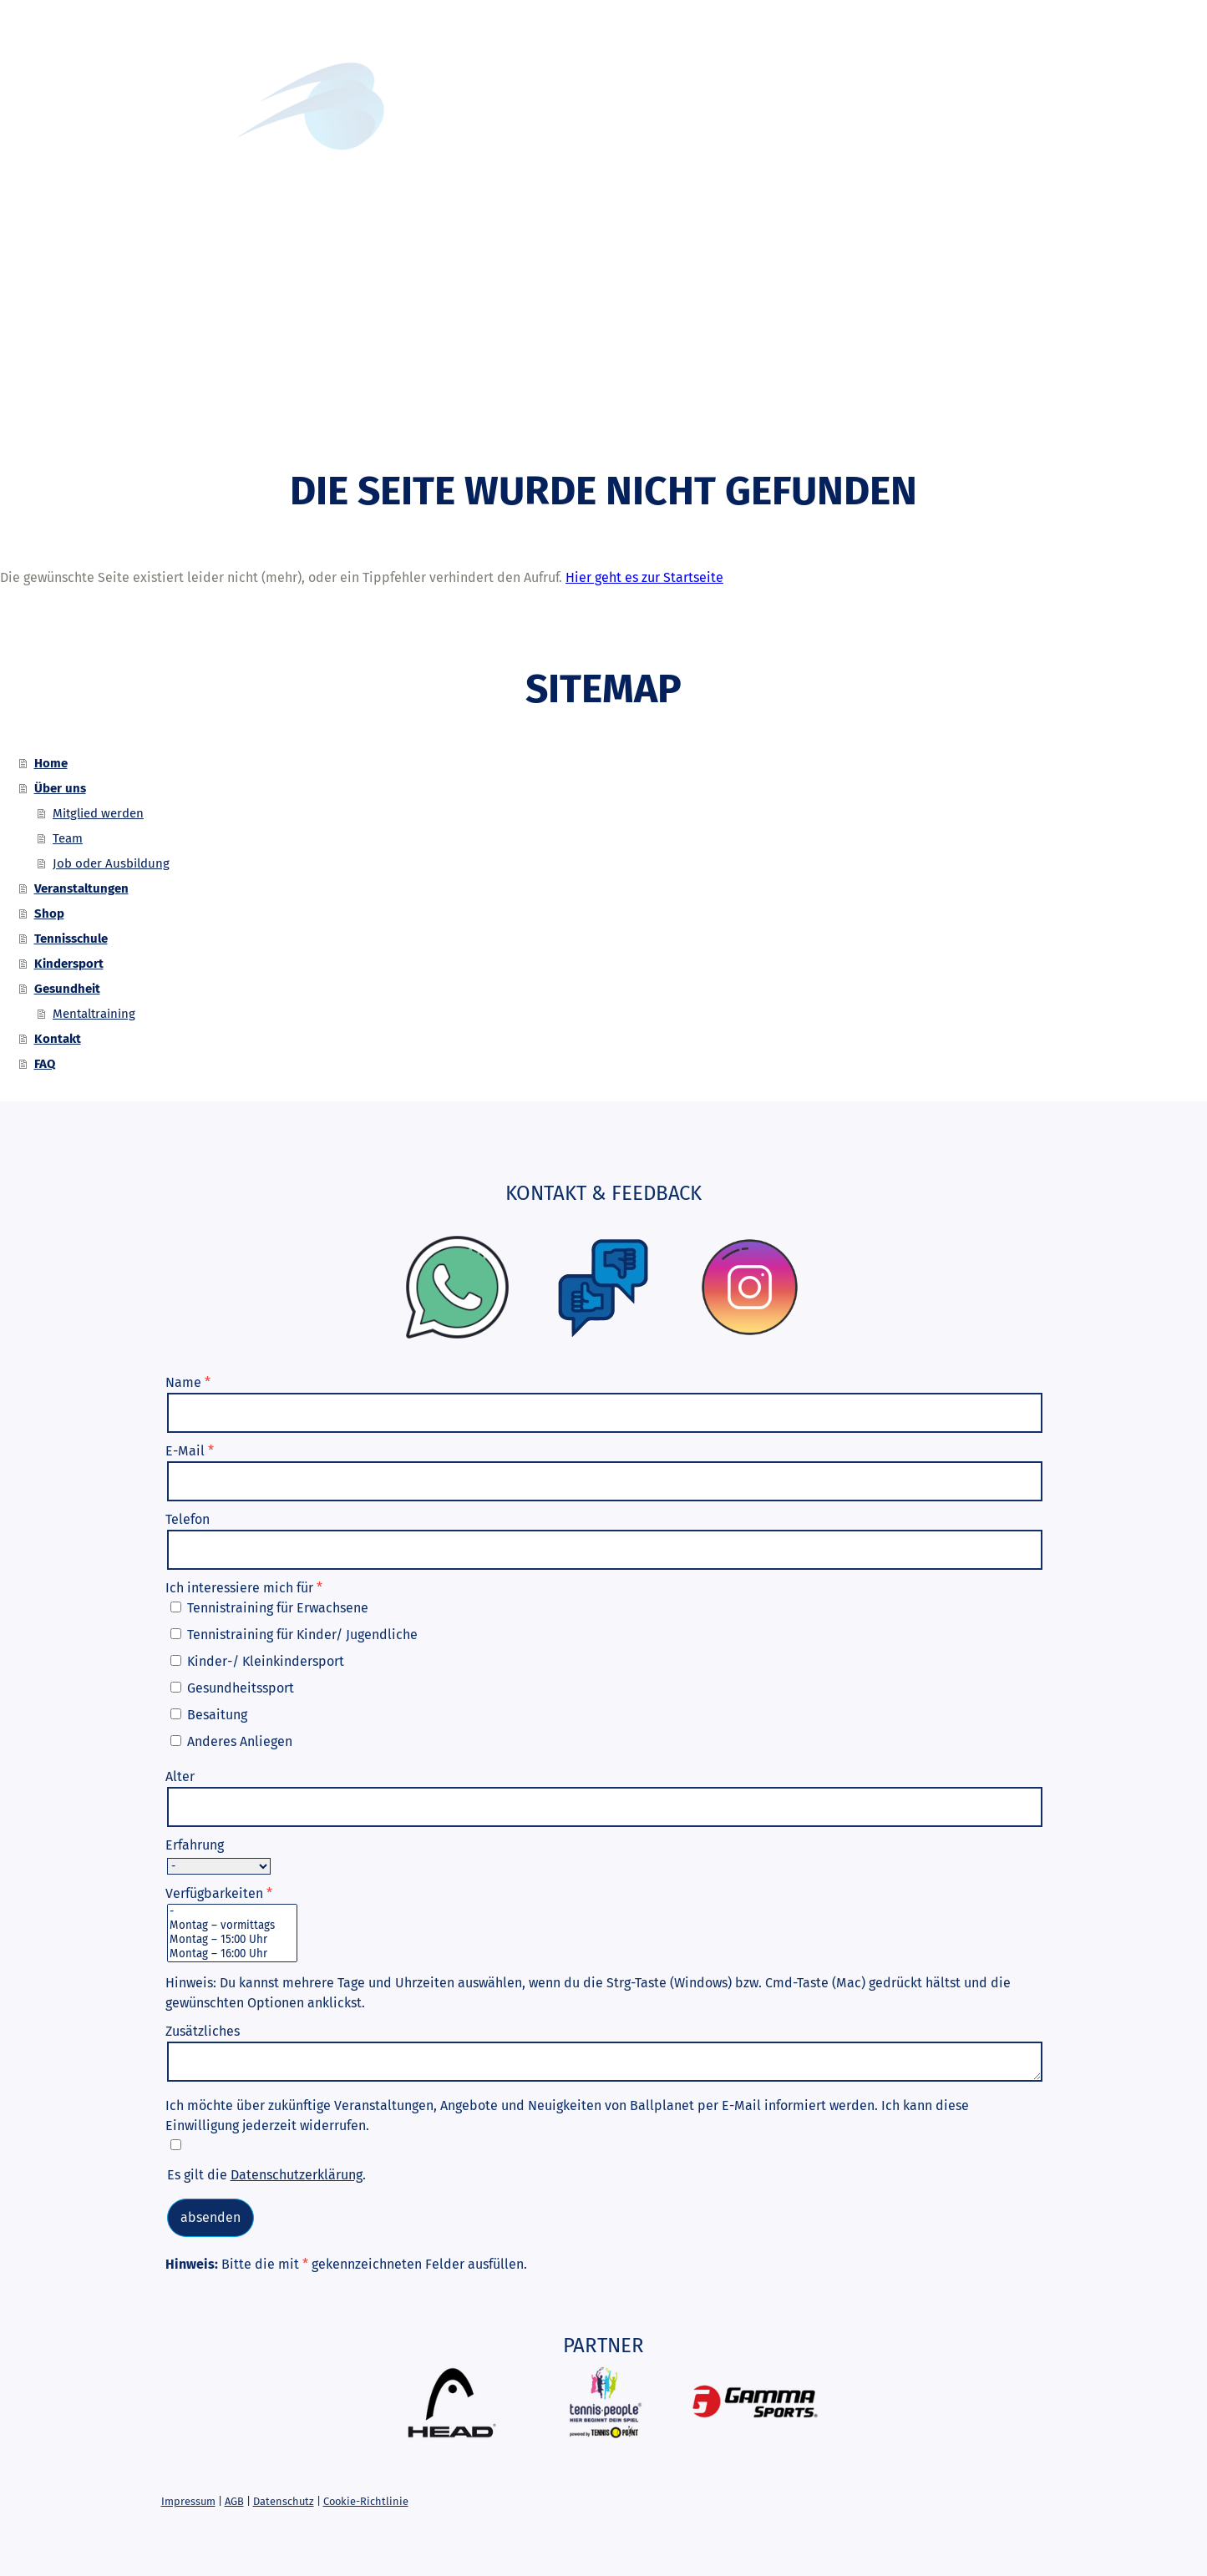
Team (68, 838)
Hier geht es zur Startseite (644, 577)
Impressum (188, 2501)
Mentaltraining (94, 1013)
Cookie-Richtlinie (365, 2501)
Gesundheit (841, 414)
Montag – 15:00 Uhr (232, 1940)
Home (209, 414)
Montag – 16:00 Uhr (232, 1954)
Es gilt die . (266, 2175)
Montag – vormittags (232, 1926)
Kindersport (728, 414)
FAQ (1004, 414)
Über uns (287, 414)
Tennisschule (608, 414)
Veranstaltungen (409, 414)
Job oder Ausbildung (111, 863)
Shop (515, 414)
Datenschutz (283, 2501)
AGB (234, 2501)
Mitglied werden (98, 813)
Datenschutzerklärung (297, 2175)
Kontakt (937, 414)
